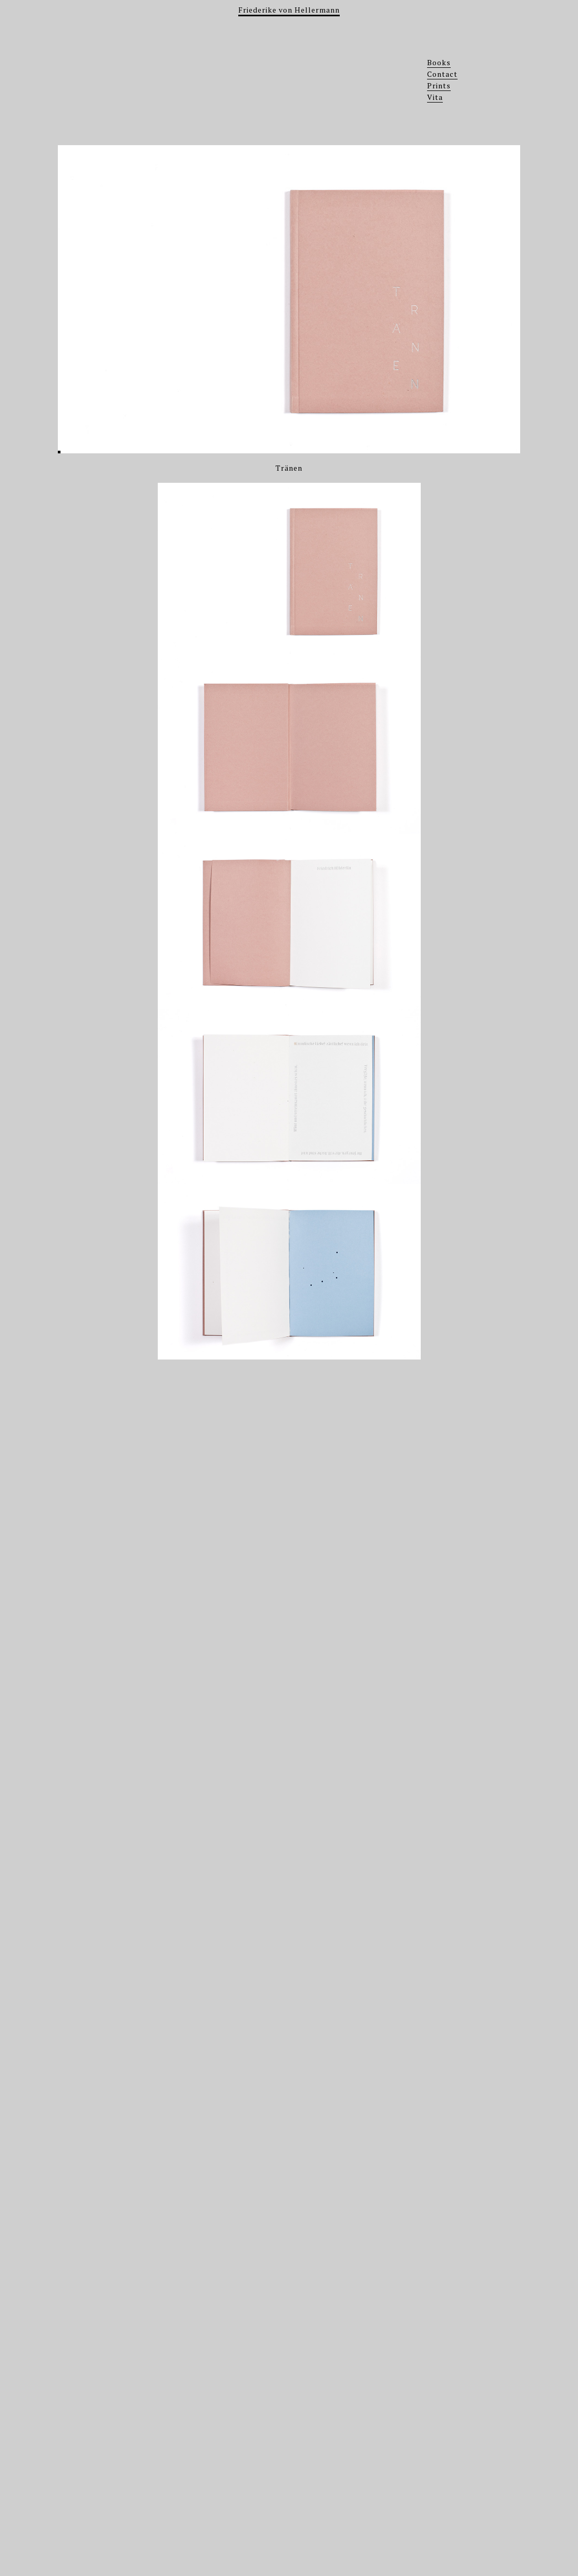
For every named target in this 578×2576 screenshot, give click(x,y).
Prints (439, 85)
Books (439, 62)
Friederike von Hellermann (289, 10)
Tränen (289, 468)
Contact (442, 74)
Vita (435, 97)
